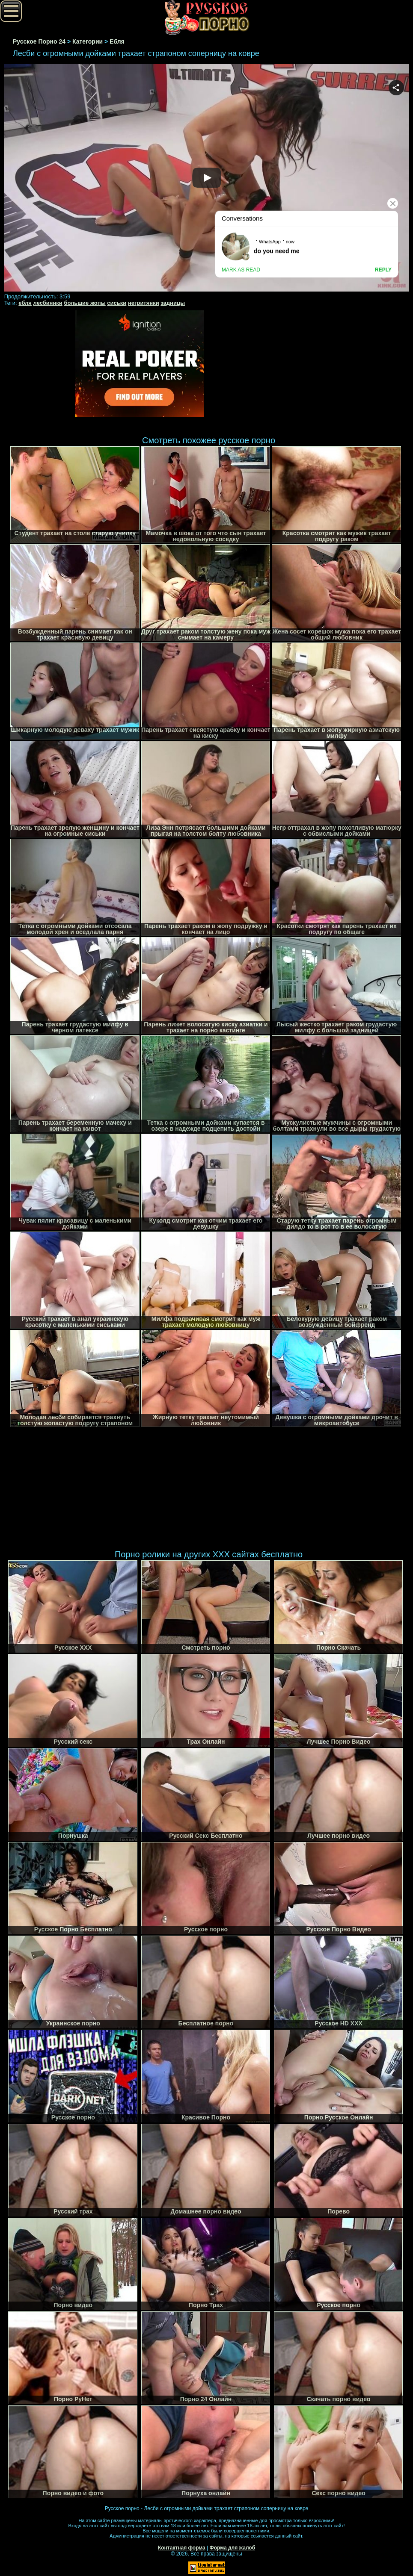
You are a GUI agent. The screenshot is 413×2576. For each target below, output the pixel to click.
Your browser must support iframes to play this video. (206, 178)
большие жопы (84, 303)
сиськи (116, 303)
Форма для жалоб (233, 2548)
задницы (172, 303)
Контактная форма (181, 2548)
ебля (25, 303)
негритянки (143, 303)
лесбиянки (47, 303)
